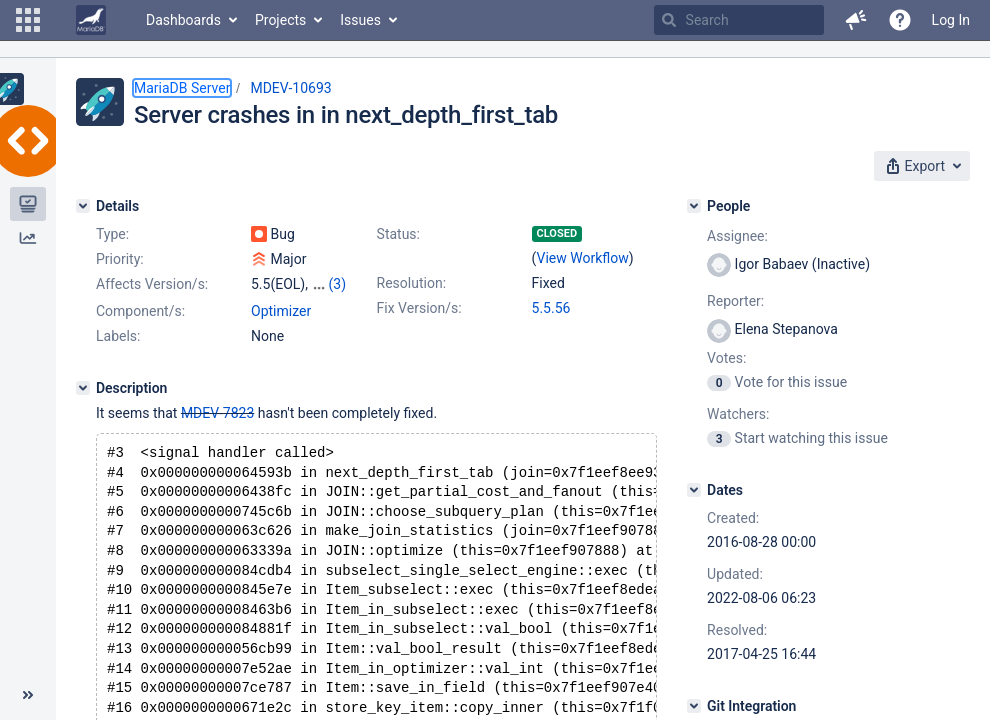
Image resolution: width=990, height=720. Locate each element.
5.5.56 (551, 308)
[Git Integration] (694, 706)
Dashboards (183, 20)
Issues (360, 20)
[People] (694, 206)
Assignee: (737, 236)
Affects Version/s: (152, 284)
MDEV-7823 (217, 413)
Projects (280, 20)
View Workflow (583, 258)
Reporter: (735, 301)
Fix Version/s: (419, 308)
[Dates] (694, 490)
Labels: (118, 336)
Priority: (120, 259)
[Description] (83, 388)
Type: (112, 234)
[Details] (83, 206)
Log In (951, 20)
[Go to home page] (91, 20)
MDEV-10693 (290, 88)
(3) (337, 284)
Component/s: (140, 311)
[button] (28, 20)
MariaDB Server (182, 88)
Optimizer (281, 311)
